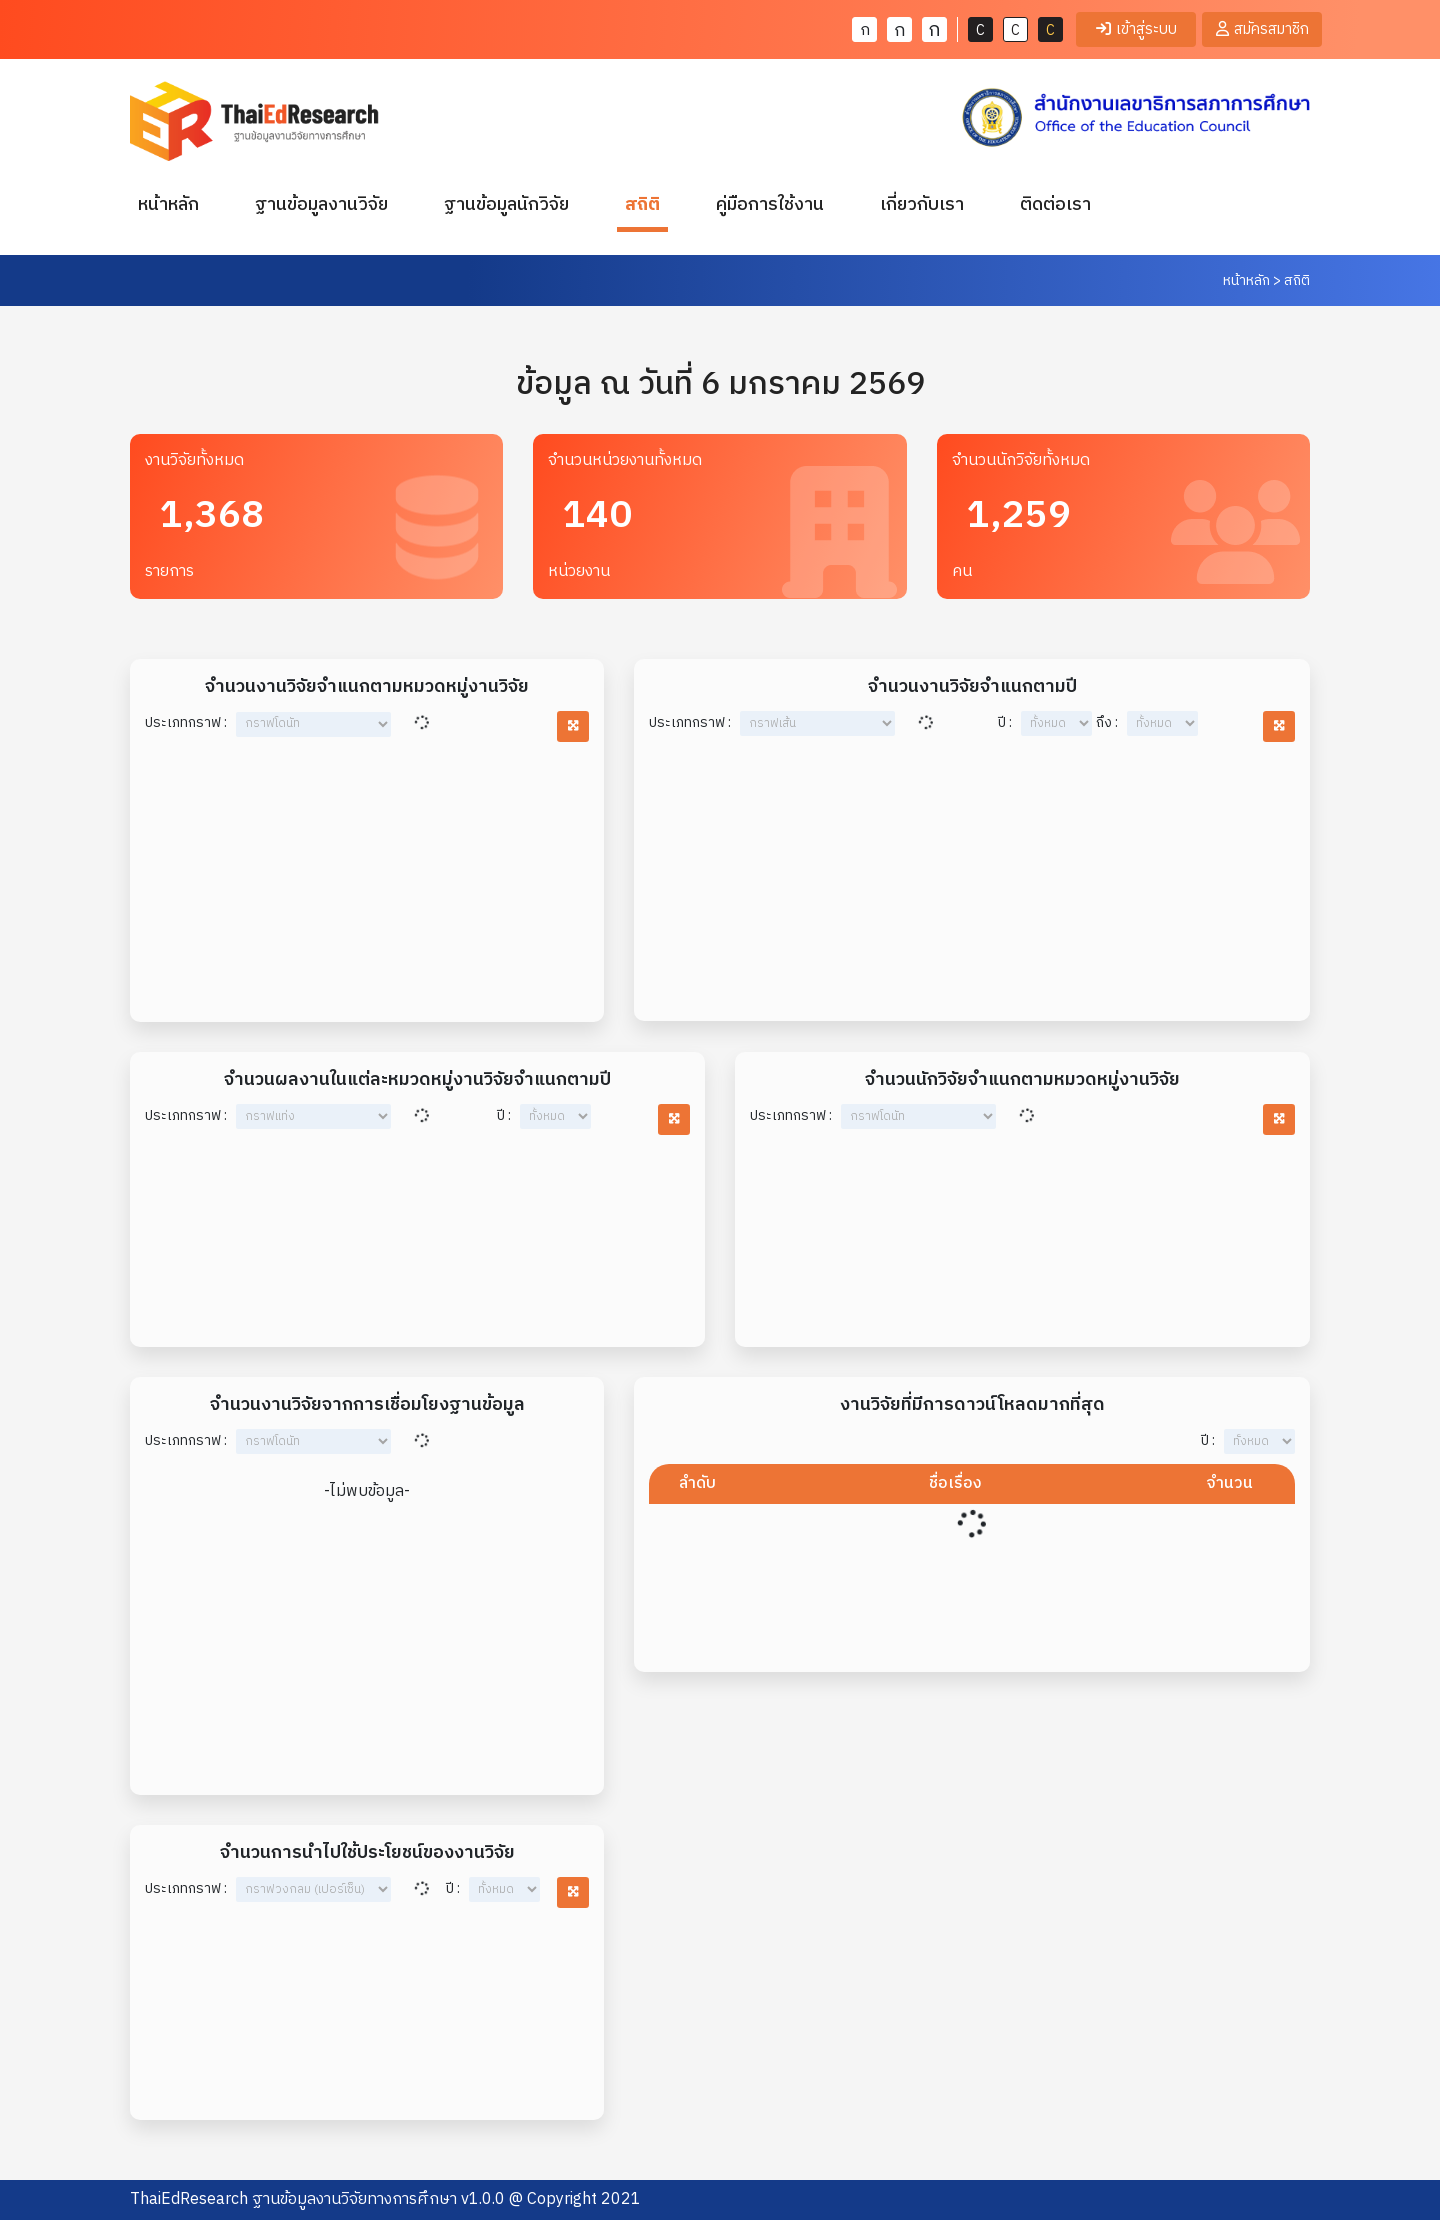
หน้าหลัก (172, 204)
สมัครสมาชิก (1262, 29)
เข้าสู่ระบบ (1136, 29)
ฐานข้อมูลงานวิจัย (321, 205)
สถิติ (642, 205)
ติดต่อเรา (1055, 205)
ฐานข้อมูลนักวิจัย (506, 205)
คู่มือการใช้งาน (770, 205)
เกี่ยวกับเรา (922, 205)
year (1056, 724)
